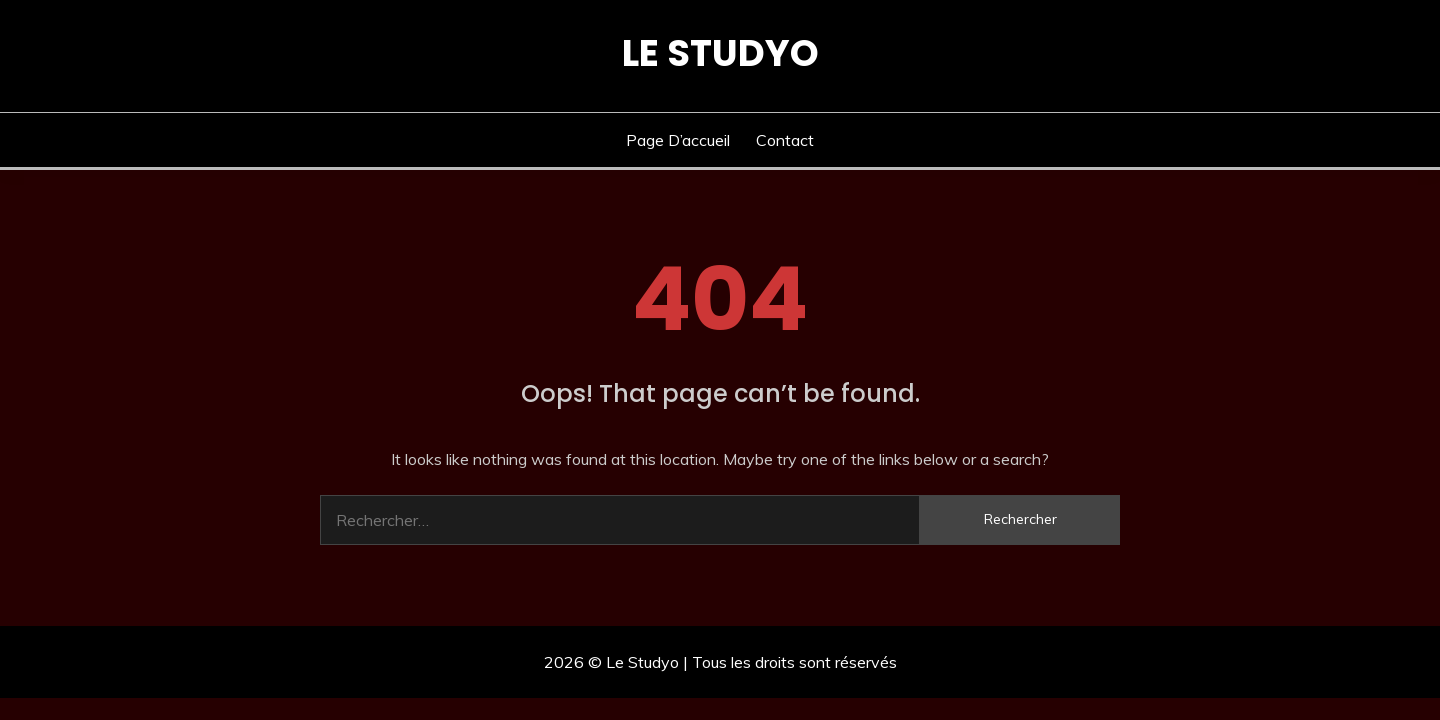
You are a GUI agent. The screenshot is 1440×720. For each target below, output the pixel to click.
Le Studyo (720, 53)
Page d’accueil (678, 140)
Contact (785, 140)
